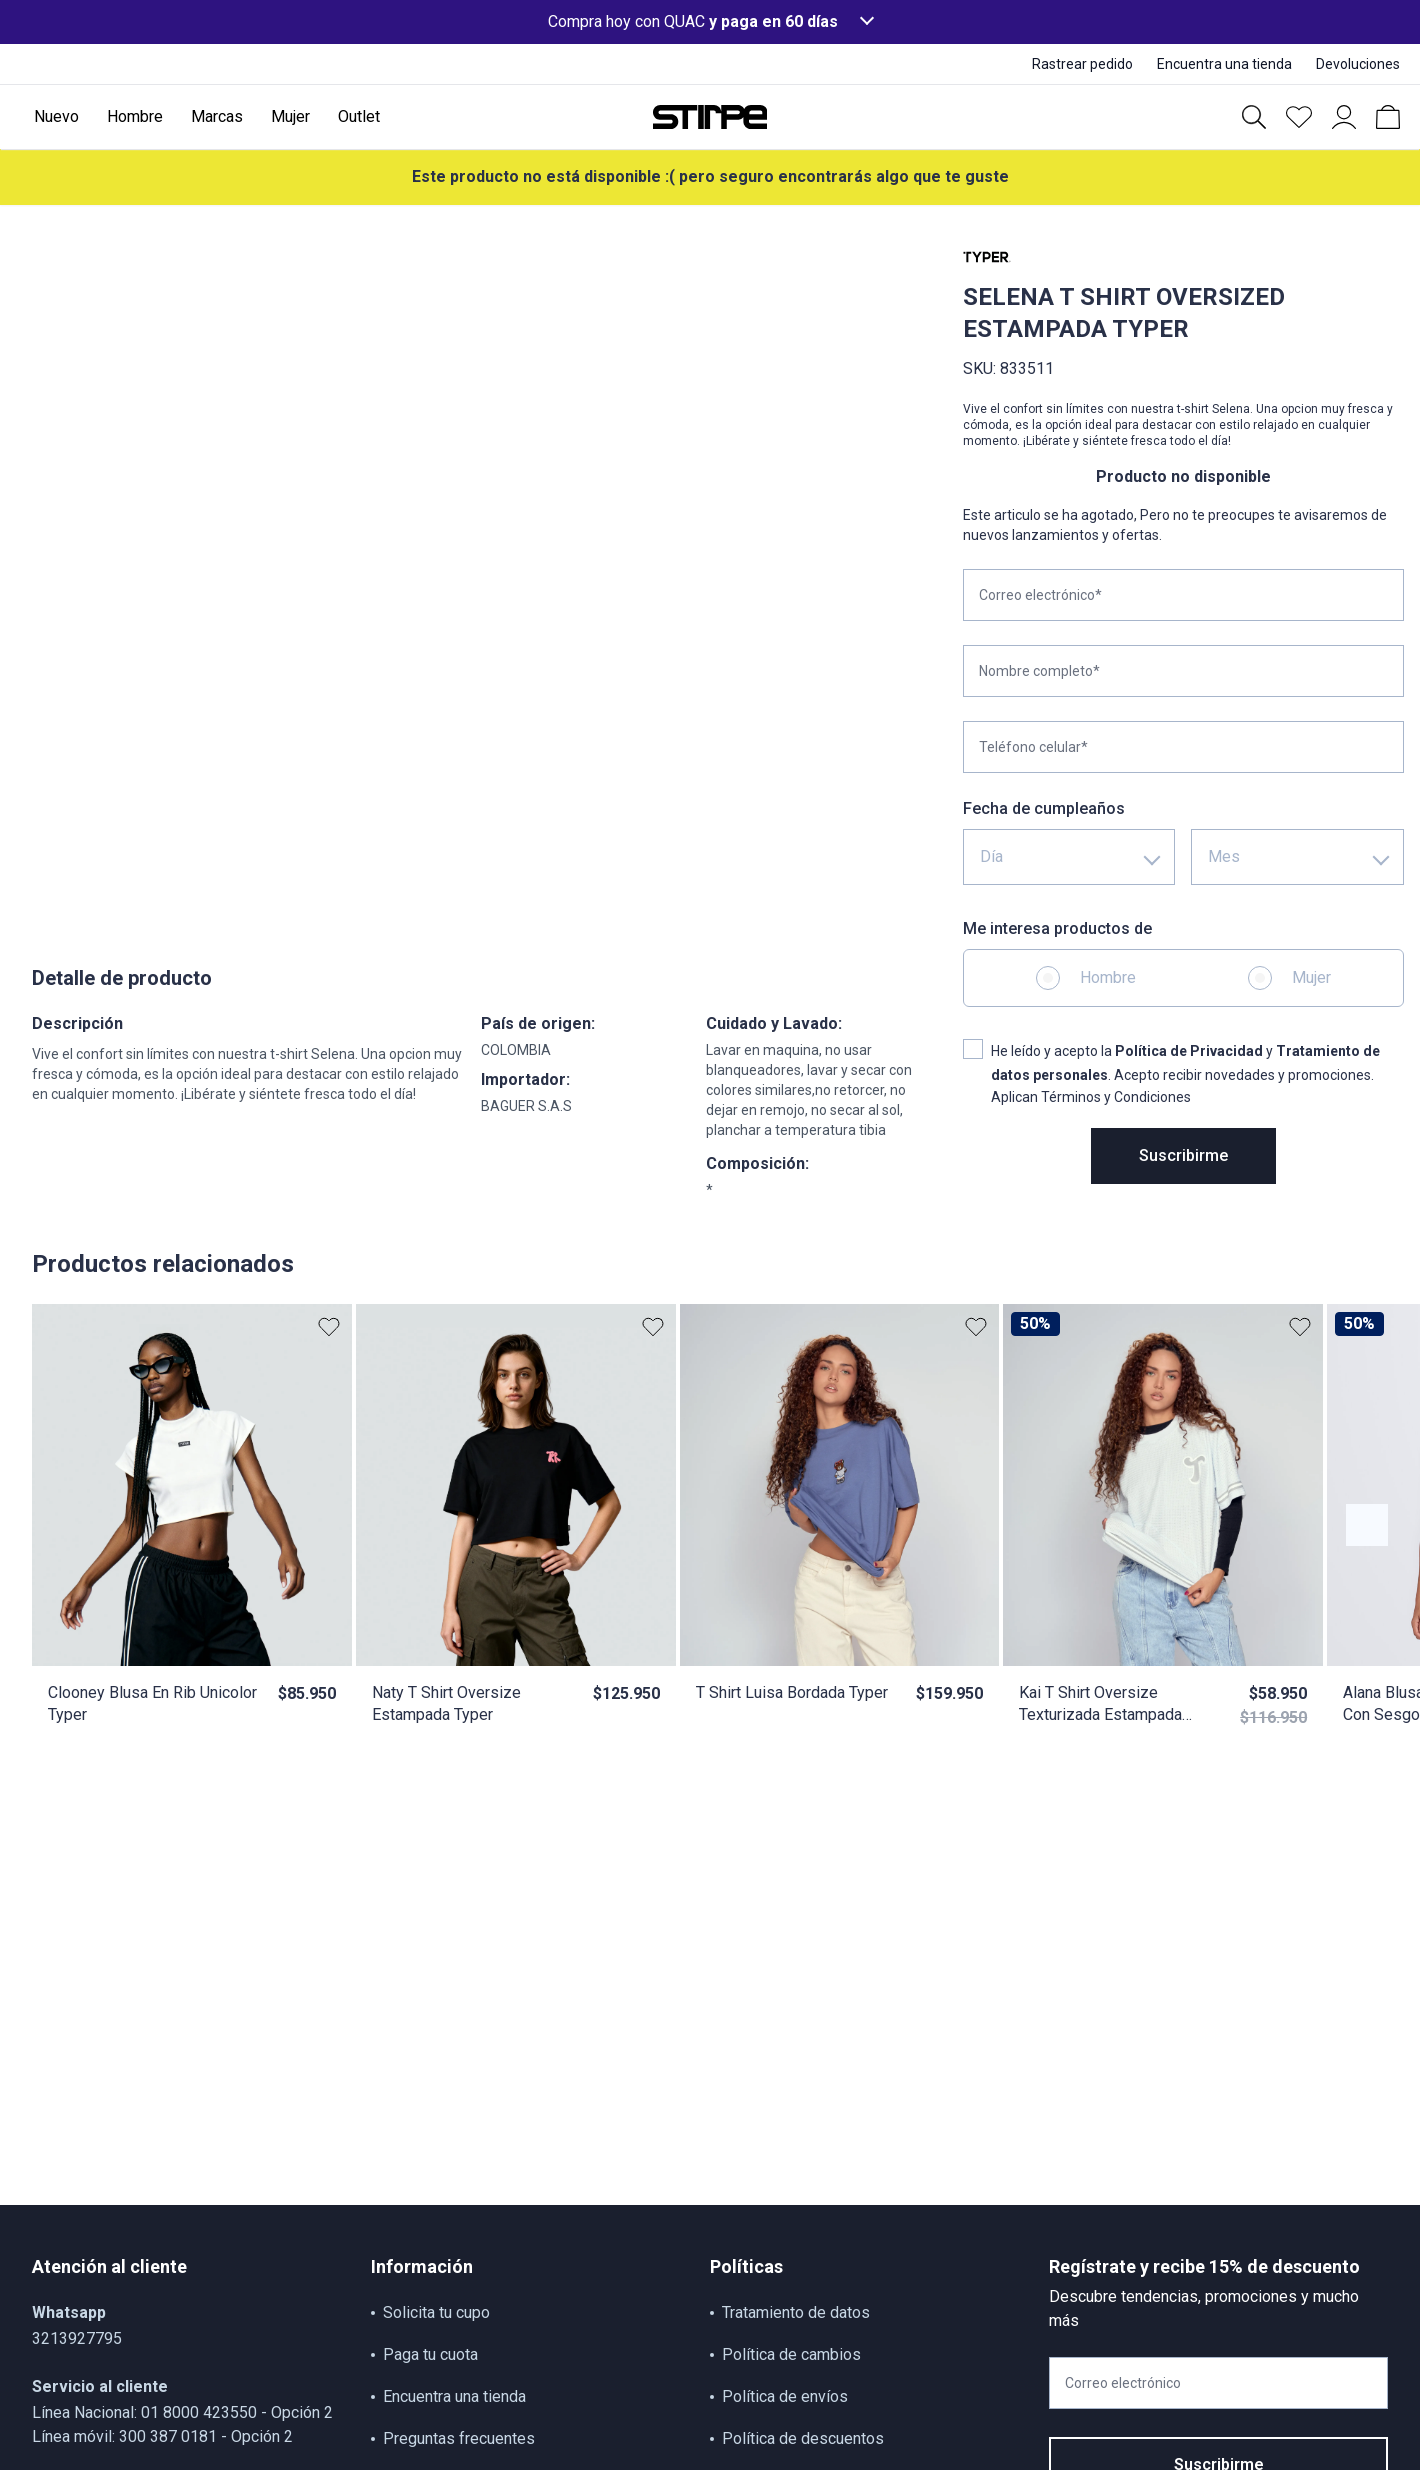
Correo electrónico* (1040, 595)
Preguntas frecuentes (459, 2438)
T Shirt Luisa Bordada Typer (792, 1692)
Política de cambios (791, 2354)
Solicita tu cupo (436, 2312)
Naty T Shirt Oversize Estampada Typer (446, 1703)
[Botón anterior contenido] (1367, 1525)
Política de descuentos (803, 2438)
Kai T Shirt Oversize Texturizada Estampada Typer (1100, 1704)
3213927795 (77, 2338)
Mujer (1311, 977)
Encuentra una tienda (454, 2396)
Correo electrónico (1123, 2383)
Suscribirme (1183, 1155)
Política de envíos (785, 2396)
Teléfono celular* (1033, 747)
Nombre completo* (1039, 671)
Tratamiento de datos (796, 2312)
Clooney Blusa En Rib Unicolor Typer (152, 1703)
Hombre (1108, 977)
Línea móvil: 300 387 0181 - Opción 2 (162, 2436)
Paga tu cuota (430, 2354)
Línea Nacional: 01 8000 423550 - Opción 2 (182, 2412)
